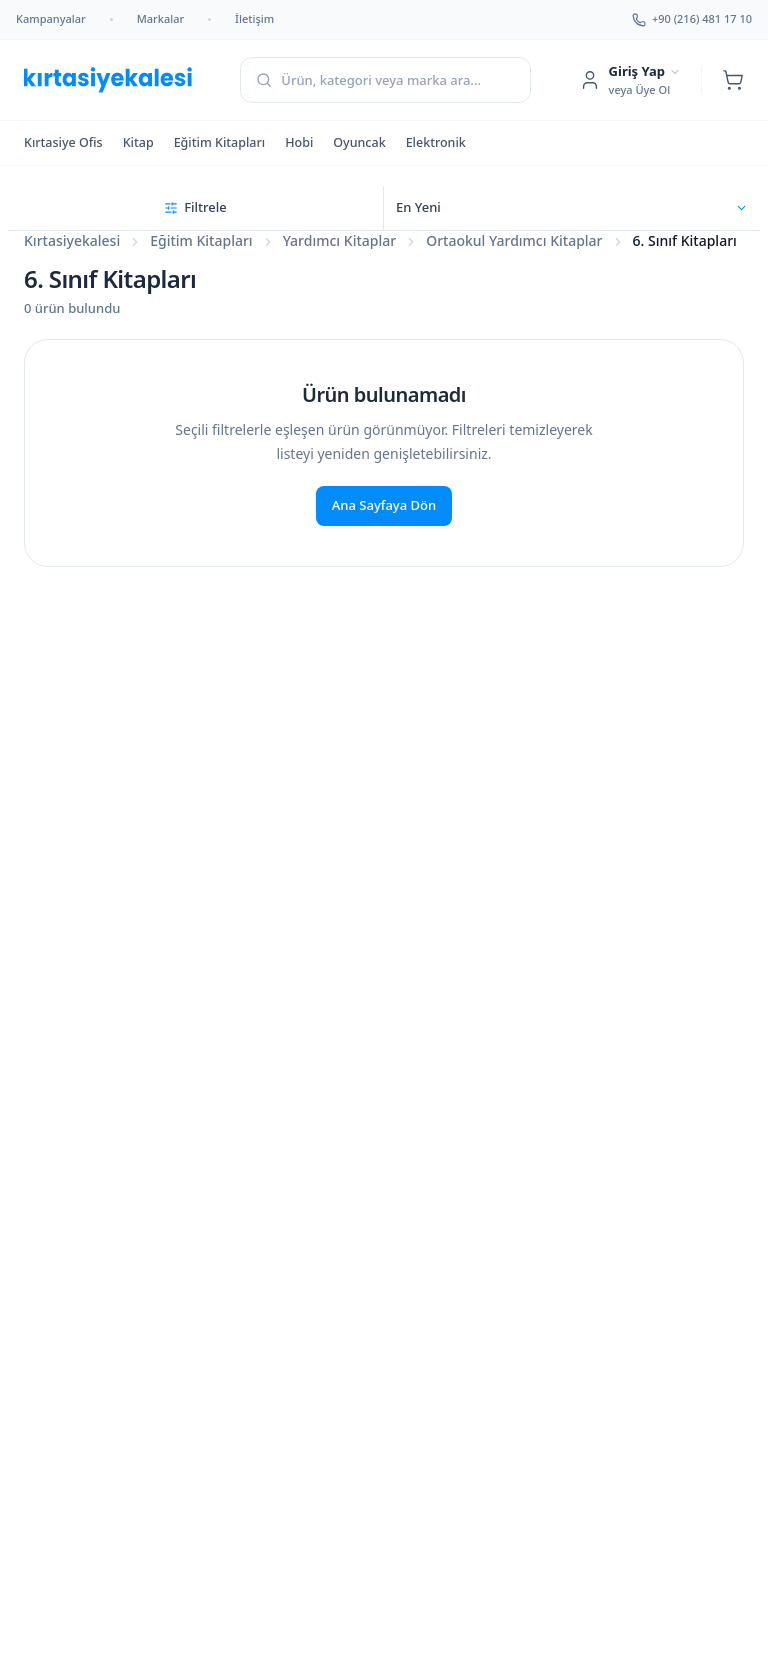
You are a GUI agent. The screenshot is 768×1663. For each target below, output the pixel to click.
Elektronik (436, 142)
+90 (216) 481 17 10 (692, 18)
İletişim (254, 18)
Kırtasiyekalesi (72, 240)
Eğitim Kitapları (220, 142)
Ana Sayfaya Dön (384, 505)
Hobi (299, 142)
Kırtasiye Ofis (63, 142)
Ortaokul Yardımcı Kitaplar (514, 240)
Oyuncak (359, 142)
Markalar (160, 18)
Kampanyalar (51, 18)
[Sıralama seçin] (572, 208)
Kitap (138, 142)
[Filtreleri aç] (196, 208)
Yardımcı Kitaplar (340, 240)
